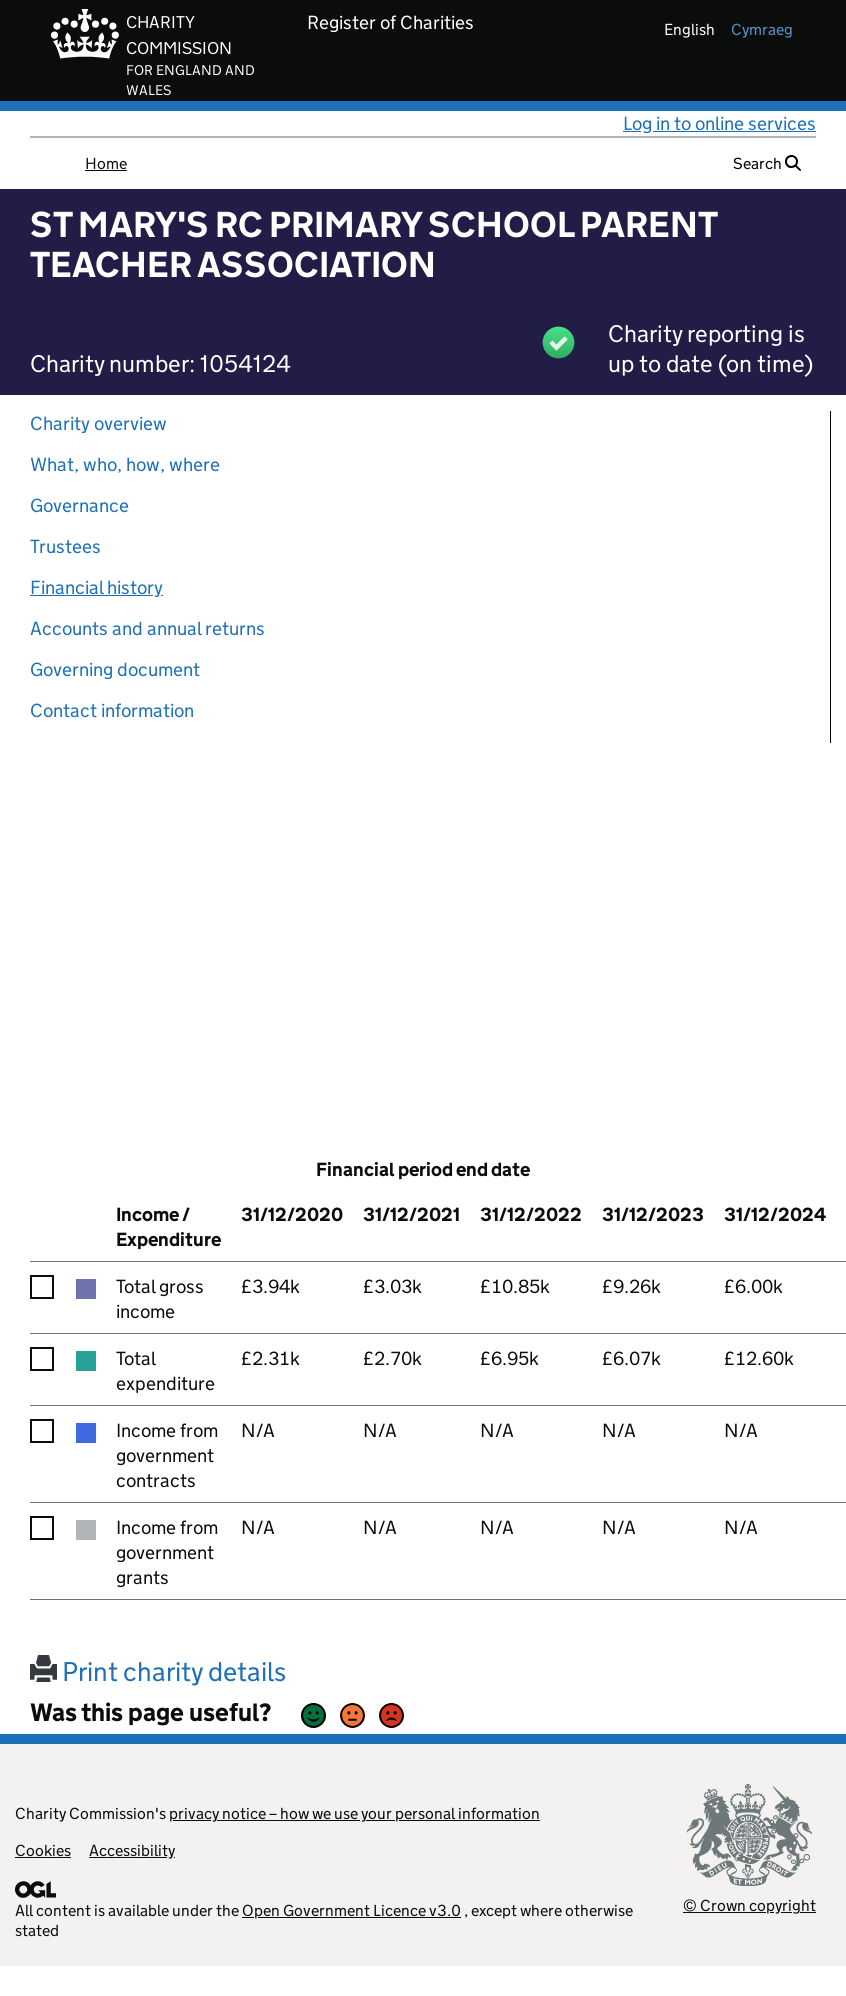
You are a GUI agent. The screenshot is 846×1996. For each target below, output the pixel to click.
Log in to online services (719, 123)
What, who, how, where (125, 464)
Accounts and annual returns (147, 628)
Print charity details (158, 1671)
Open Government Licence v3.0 (351, 1910)
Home (106, 163)
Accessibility (132, 1850)
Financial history (96, 587)
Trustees (65, 546)
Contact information (112, 710)
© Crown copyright (749, 1905)
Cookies (43, 1850)
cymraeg (762, 29)
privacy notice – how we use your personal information (354, 1813)
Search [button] (767, 163)
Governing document (115, 669)
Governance (79, 505)
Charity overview (98, 423)
